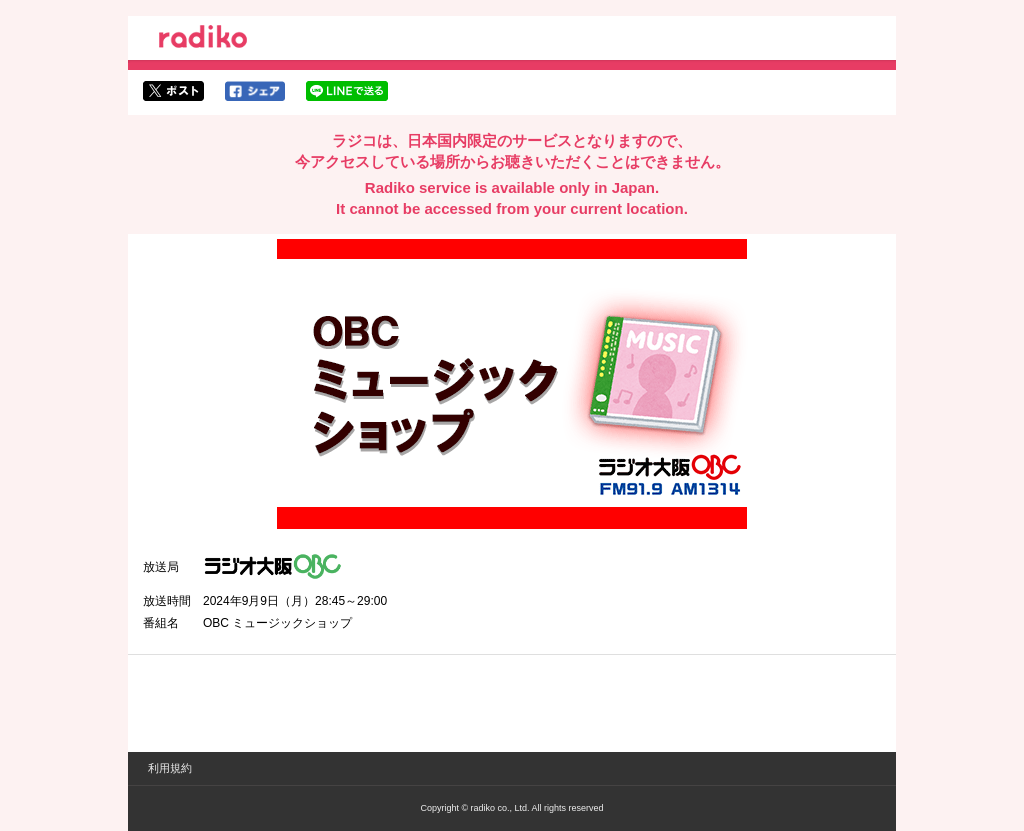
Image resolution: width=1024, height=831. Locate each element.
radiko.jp (203, 40)
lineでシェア (347, 91)
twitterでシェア (173, 91)
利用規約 (170, 768)
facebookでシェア (255, 91)
